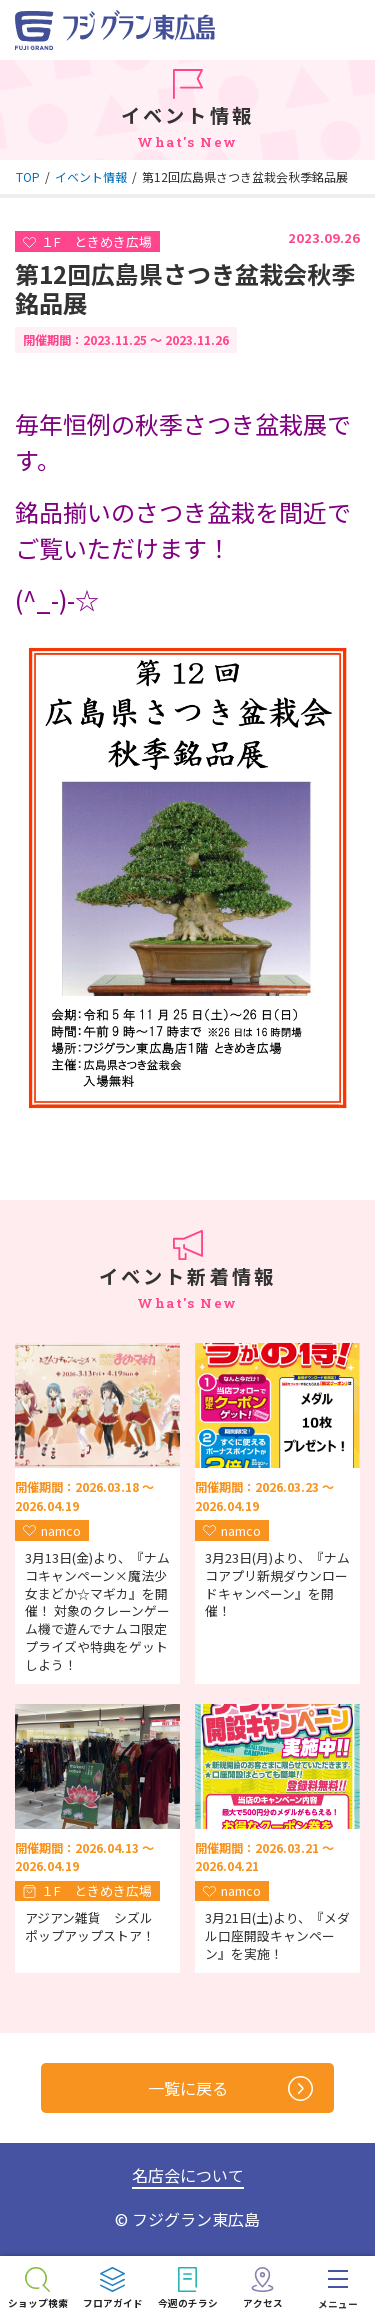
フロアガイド (113, 2303)
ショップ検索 (38, 2303)
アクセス (263, 2303)
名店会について (188, 2175)
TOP (28, 176)
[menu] (337, 2288)
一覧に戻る (231, 2088)
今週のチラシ (188, 2303)
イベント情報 (91, 176)
